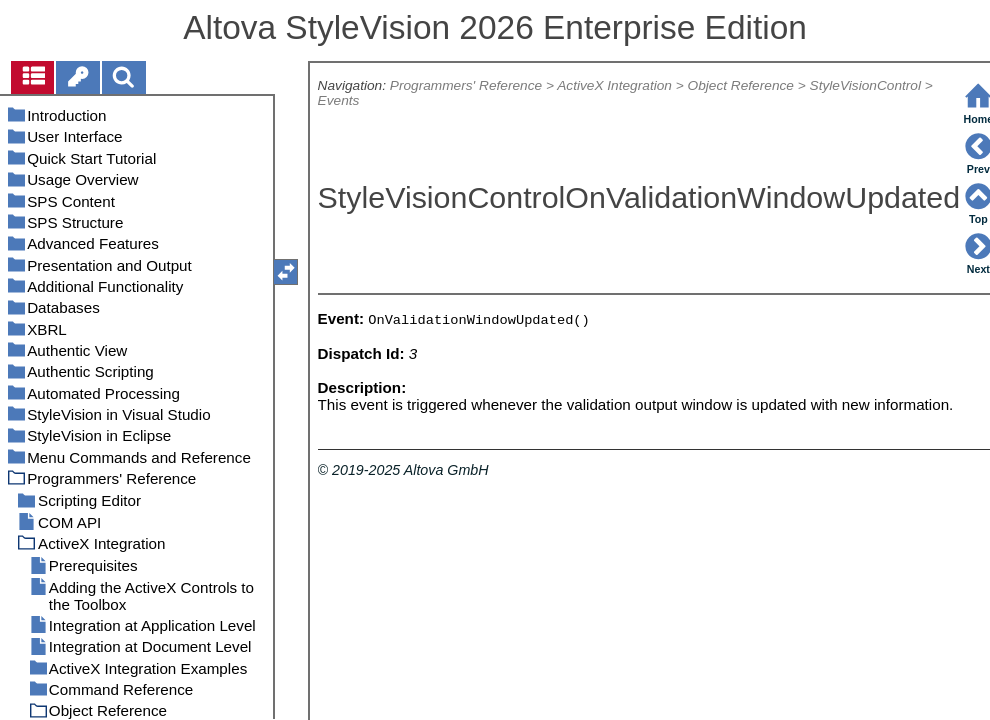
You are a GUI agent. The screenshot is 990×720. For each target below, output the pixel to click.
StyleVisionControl (865, 85)
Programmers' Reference (466, 85)
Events (339, 100)
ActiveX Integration (614, 85)
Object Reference (741, 85)
